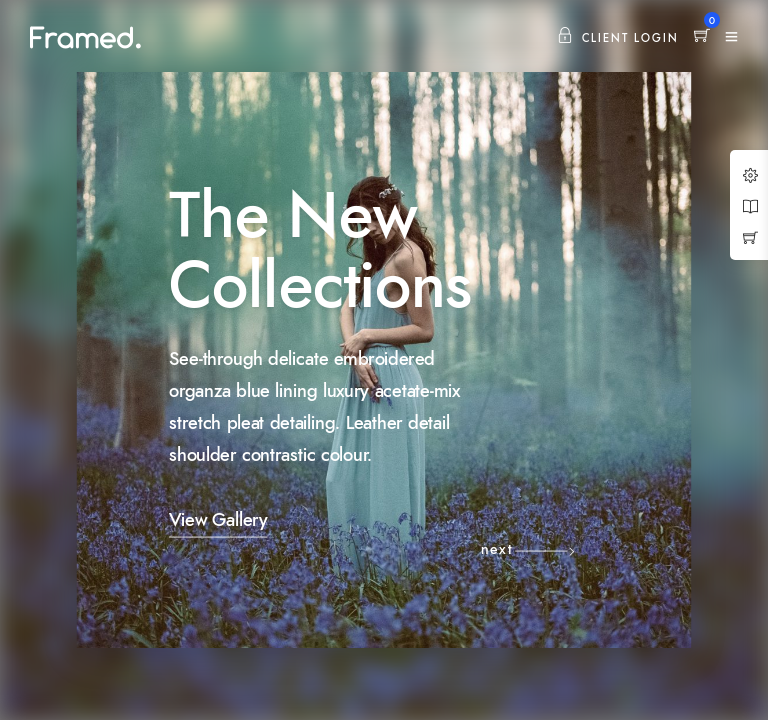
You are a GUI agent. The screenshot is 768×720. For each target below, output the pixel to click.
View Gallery (218, 521)
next (497, 550)
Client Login (618, 38)
